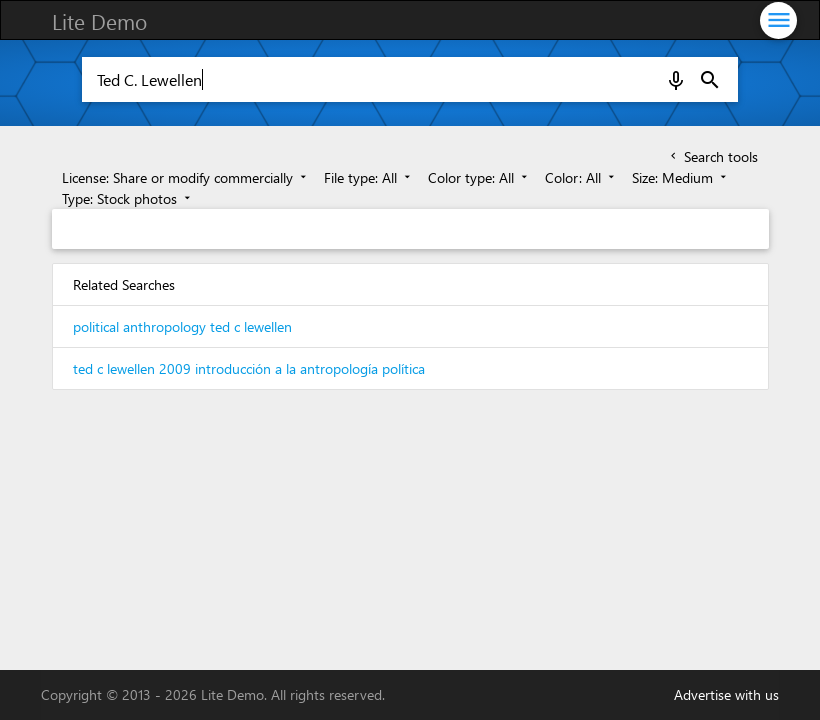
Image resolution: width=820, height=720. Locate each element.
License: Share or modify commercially (186, 177)
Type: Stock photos (128, 198)
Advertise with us (726, 694)
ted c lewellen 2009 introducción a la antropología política (249, 368)
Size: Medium (681, 177)
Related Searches (124, 284)
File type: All (369, 177)
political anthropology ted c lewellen (182, 326)
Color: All (581, 177)
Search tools (712, 156)
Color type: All (479, 177)
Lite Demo (99, 21)
